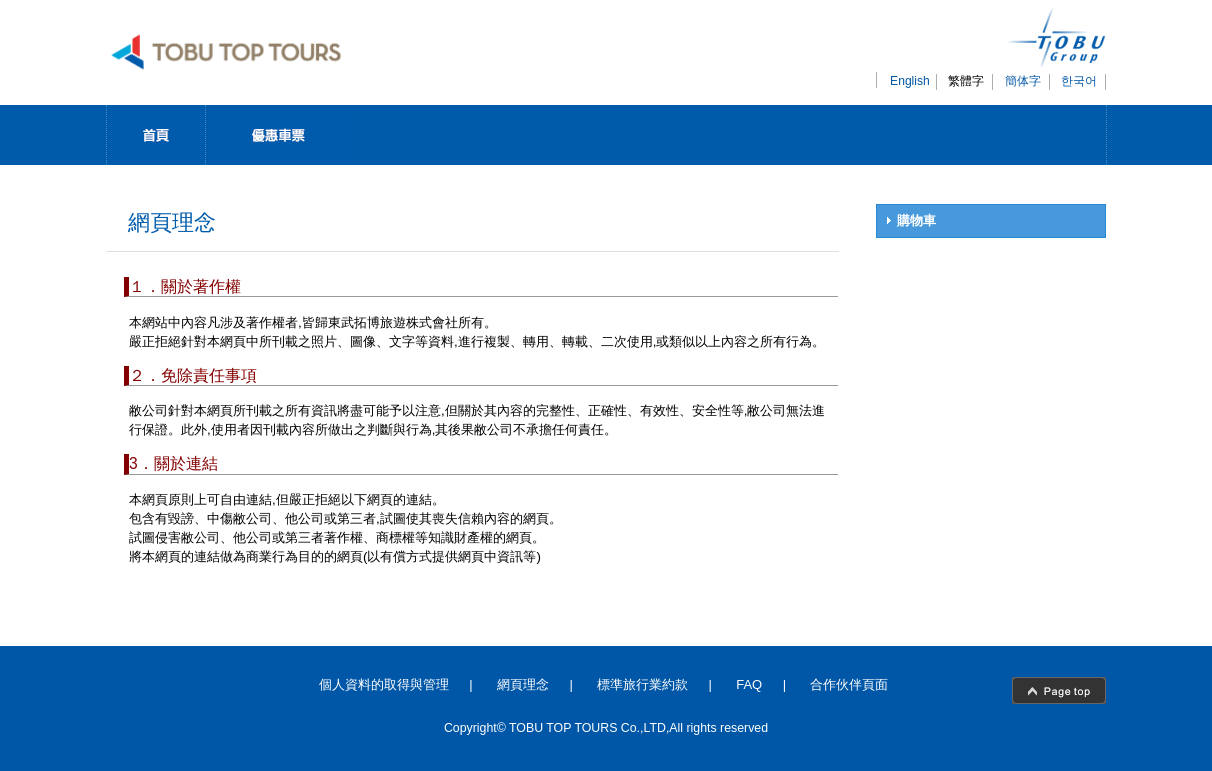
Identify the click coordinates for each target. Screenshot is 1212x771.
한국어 (1079, 81)
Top (156, 135)
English (910, 81)
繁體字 (966, 81)
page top (1059, 690)
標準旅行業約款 (642, 684)
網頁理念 (523, 684)
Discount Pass (278, 135)
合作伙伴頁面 (849, 684)
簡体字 (1023, 81)
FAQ (749, 684)
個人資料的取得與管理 (384, 684)
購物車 (916, 220)
